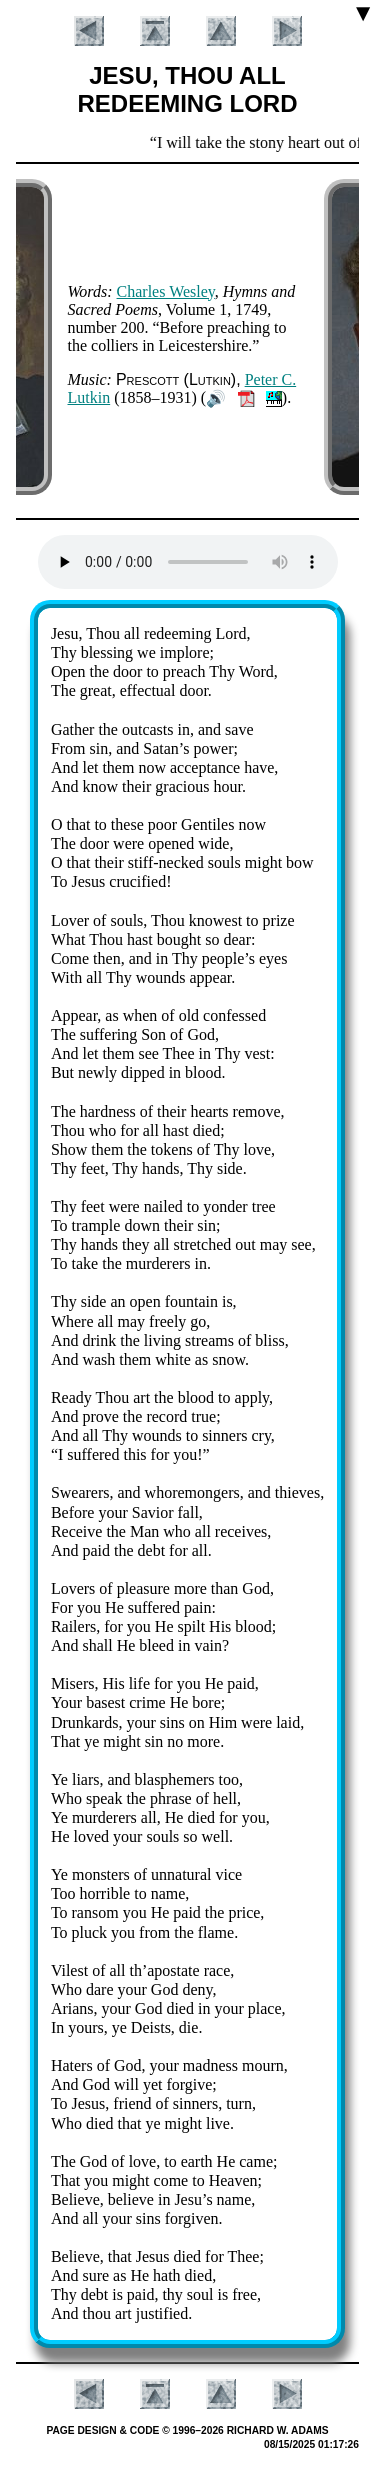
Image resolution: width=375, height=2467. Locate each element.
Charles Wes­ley (166, 291)
